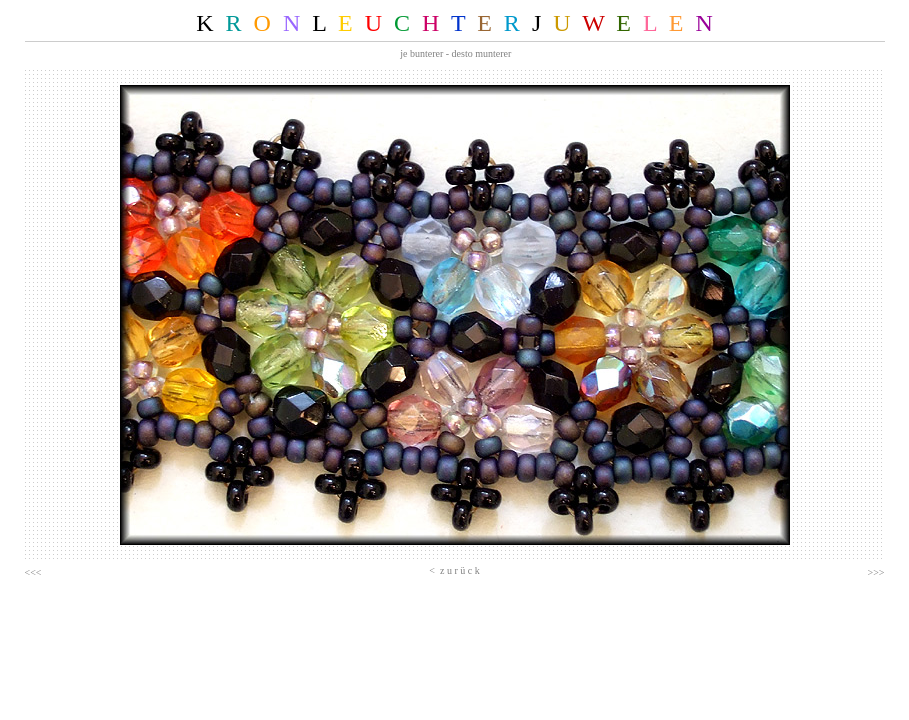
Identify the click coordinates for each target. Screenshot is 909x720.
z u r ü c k (457, 570)
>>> (876, 572)
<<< (33, 572)
